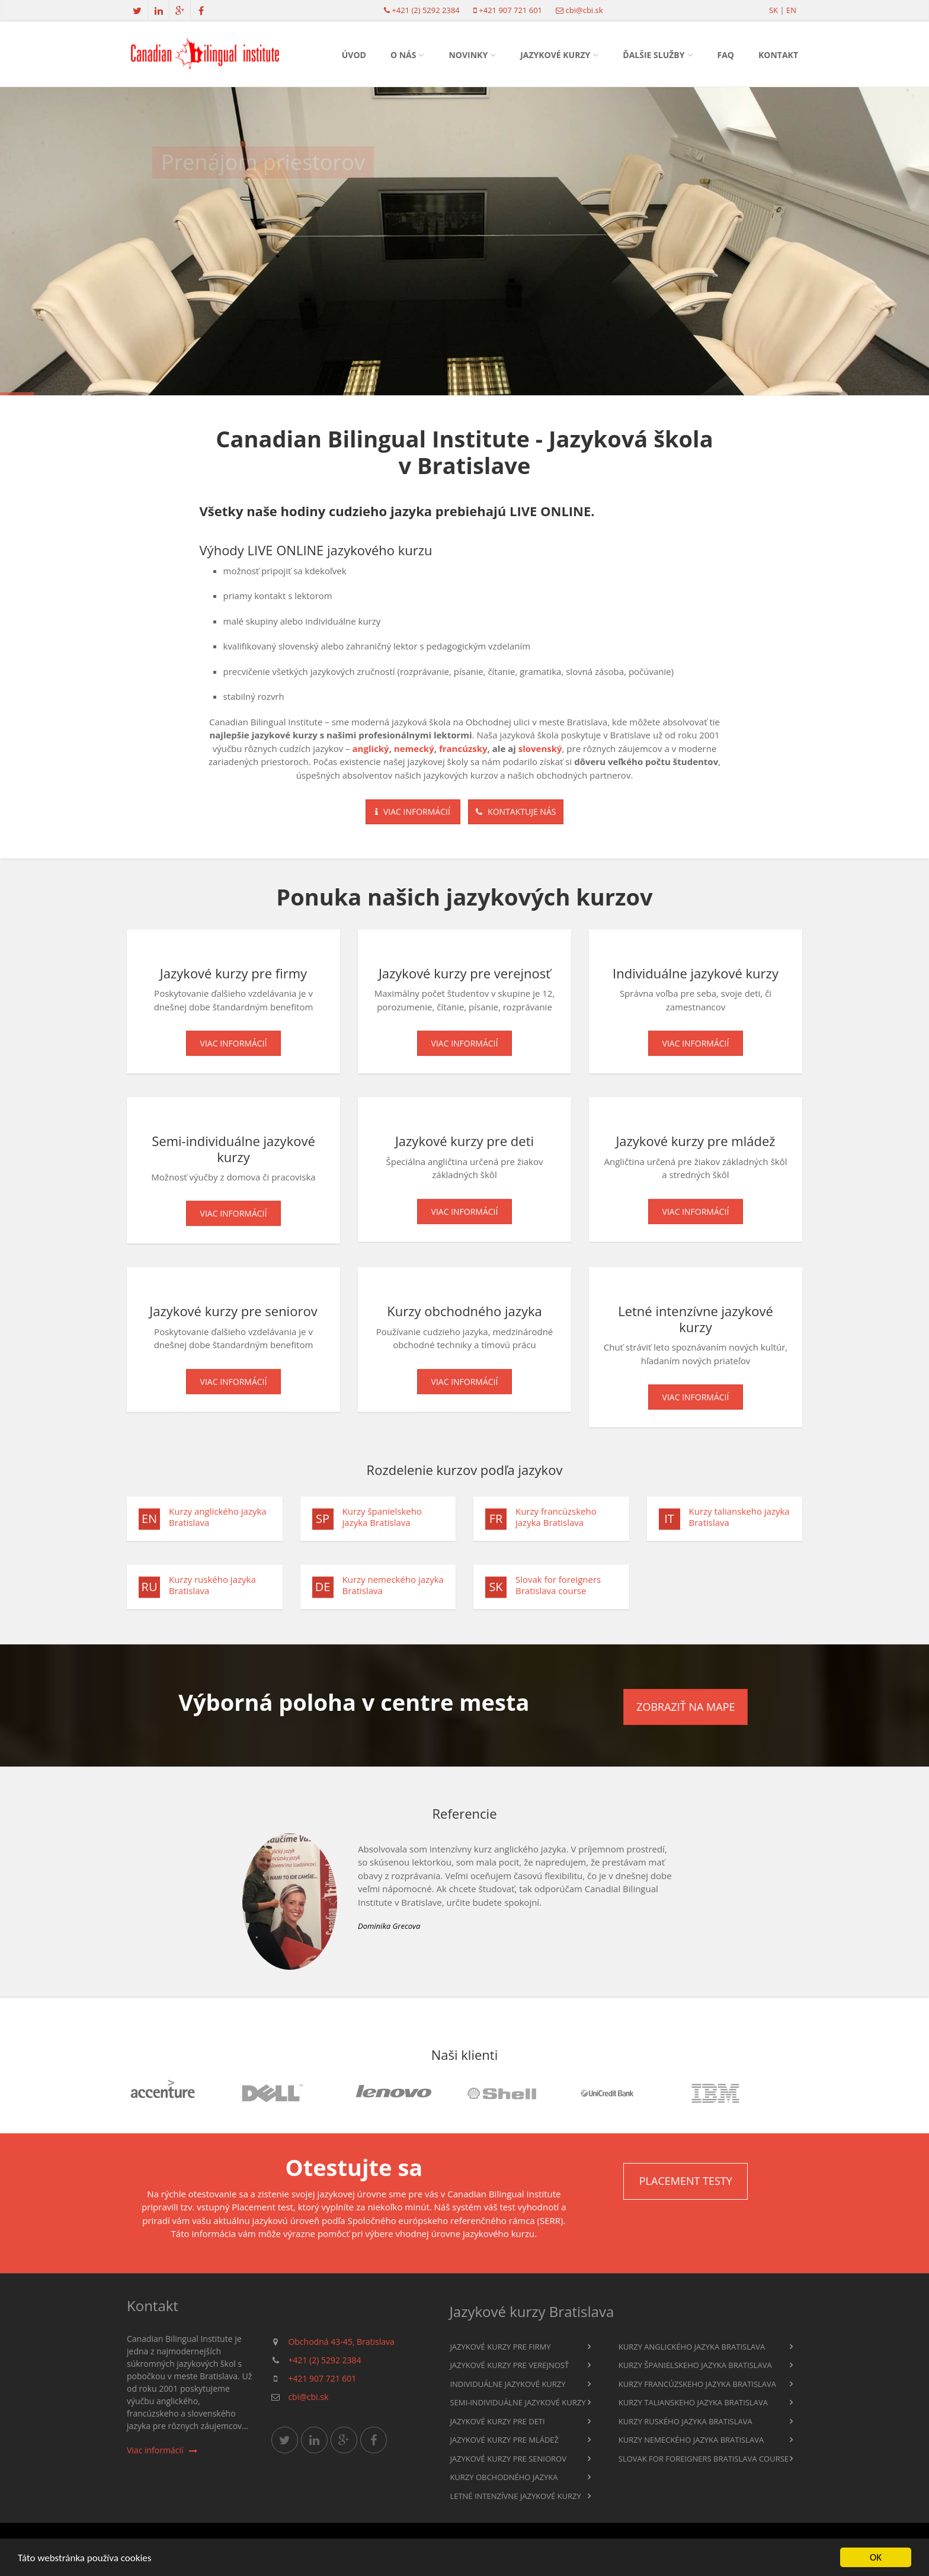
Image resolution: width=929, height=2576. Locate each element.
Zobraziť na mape (685, 1707)
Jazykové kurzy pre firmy (500, 2346)
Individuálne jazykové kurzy (507, 2384)
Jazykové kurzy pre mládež (504, 2439)
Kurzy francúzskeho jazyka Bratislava (556, 1523)
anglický (371, 748)
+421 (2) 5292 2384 (425, 10)
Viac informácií (412, 811)
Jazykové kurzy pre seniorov (508, 2458)
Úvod (354, 54)
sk (773, 10)
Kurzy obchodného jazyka (504, 2477)
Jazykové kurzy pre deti (497, 2421)
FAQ (726, 54)
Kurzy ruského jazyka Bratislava (212, 1591)
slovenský (540, 748)
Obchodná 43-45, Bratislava (341, 2341)
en (791, 10)
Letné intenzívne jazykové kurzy (515, 2496)
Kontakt (778, 54)
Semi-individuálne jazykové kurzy (517, 2402)
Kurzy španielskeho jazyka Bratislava (382, 1523)
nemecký (414, 748)
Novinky (468, 54)
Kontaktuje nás (516, 811)
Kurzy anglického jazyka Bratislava (218, 1523)
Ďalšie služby (653, 54)
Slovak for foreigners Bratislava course (558, 1591)
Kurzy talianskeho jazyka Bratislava (739, 1523)
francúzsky (463, 748)
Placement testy (685, 2181)
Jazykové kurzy (555, 54)
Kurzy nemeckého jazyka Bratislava (393, 1591)
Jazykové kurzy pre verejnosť (509, 2365)
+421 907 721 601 (510, 10)
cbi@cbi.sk (584, 10)
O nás (403, 54)
